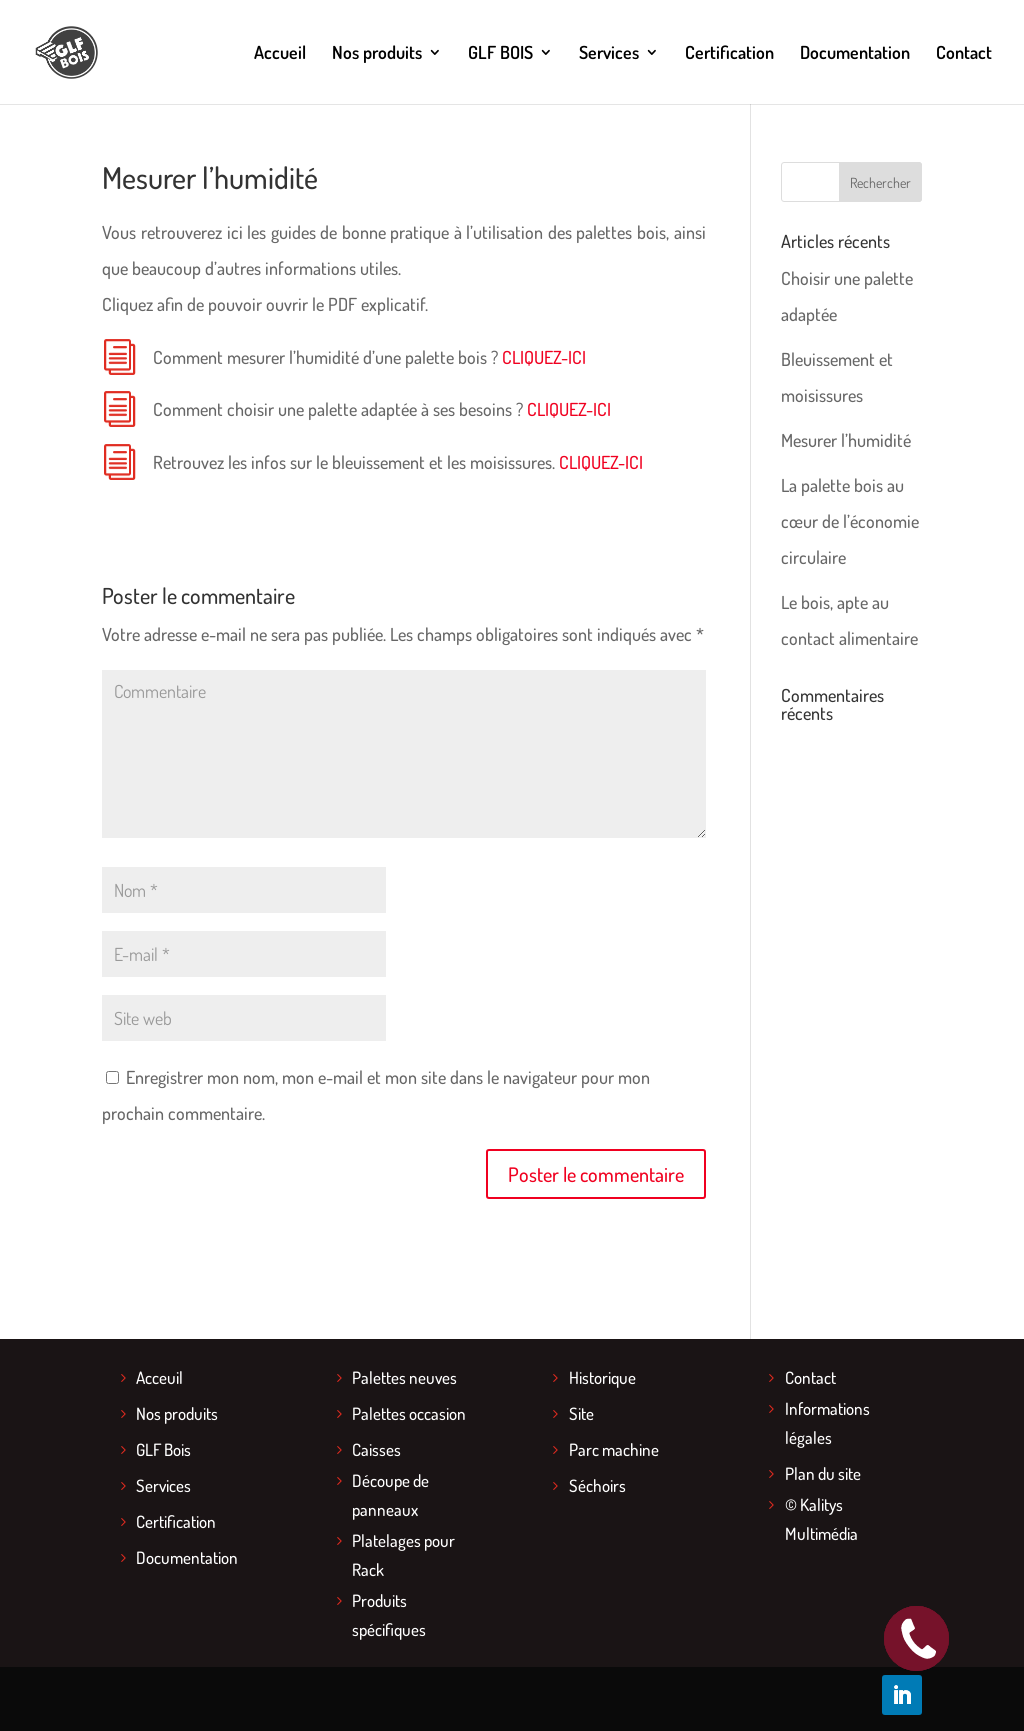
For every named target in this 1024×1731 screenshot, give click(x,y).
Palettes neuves (404, 1377)
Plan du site (823, 1473)
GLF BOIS (500, 54)
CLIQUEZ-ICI (544, 357)
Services (609, 54)
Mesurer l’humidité (846, 440)
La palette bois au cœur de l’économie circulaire (850, 521)
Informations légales (827, 1423)
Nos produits (377, 54)
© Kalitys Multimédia (821, 1519)
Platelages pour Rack (403, 1555)
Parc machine (614, 1449)
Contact (964, 54)
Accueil (280, 54)
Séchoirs (597, 1485)
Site (581, 1413)
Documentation (855, 54)
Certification (729, 54)
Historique (602, 1377)
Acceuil (159, 1377)
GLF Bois (163, 1449)
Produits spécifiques (389, 1615)
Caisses (376, 1449)
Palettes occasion (409, 1413)
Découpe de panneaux (390, 1495)
